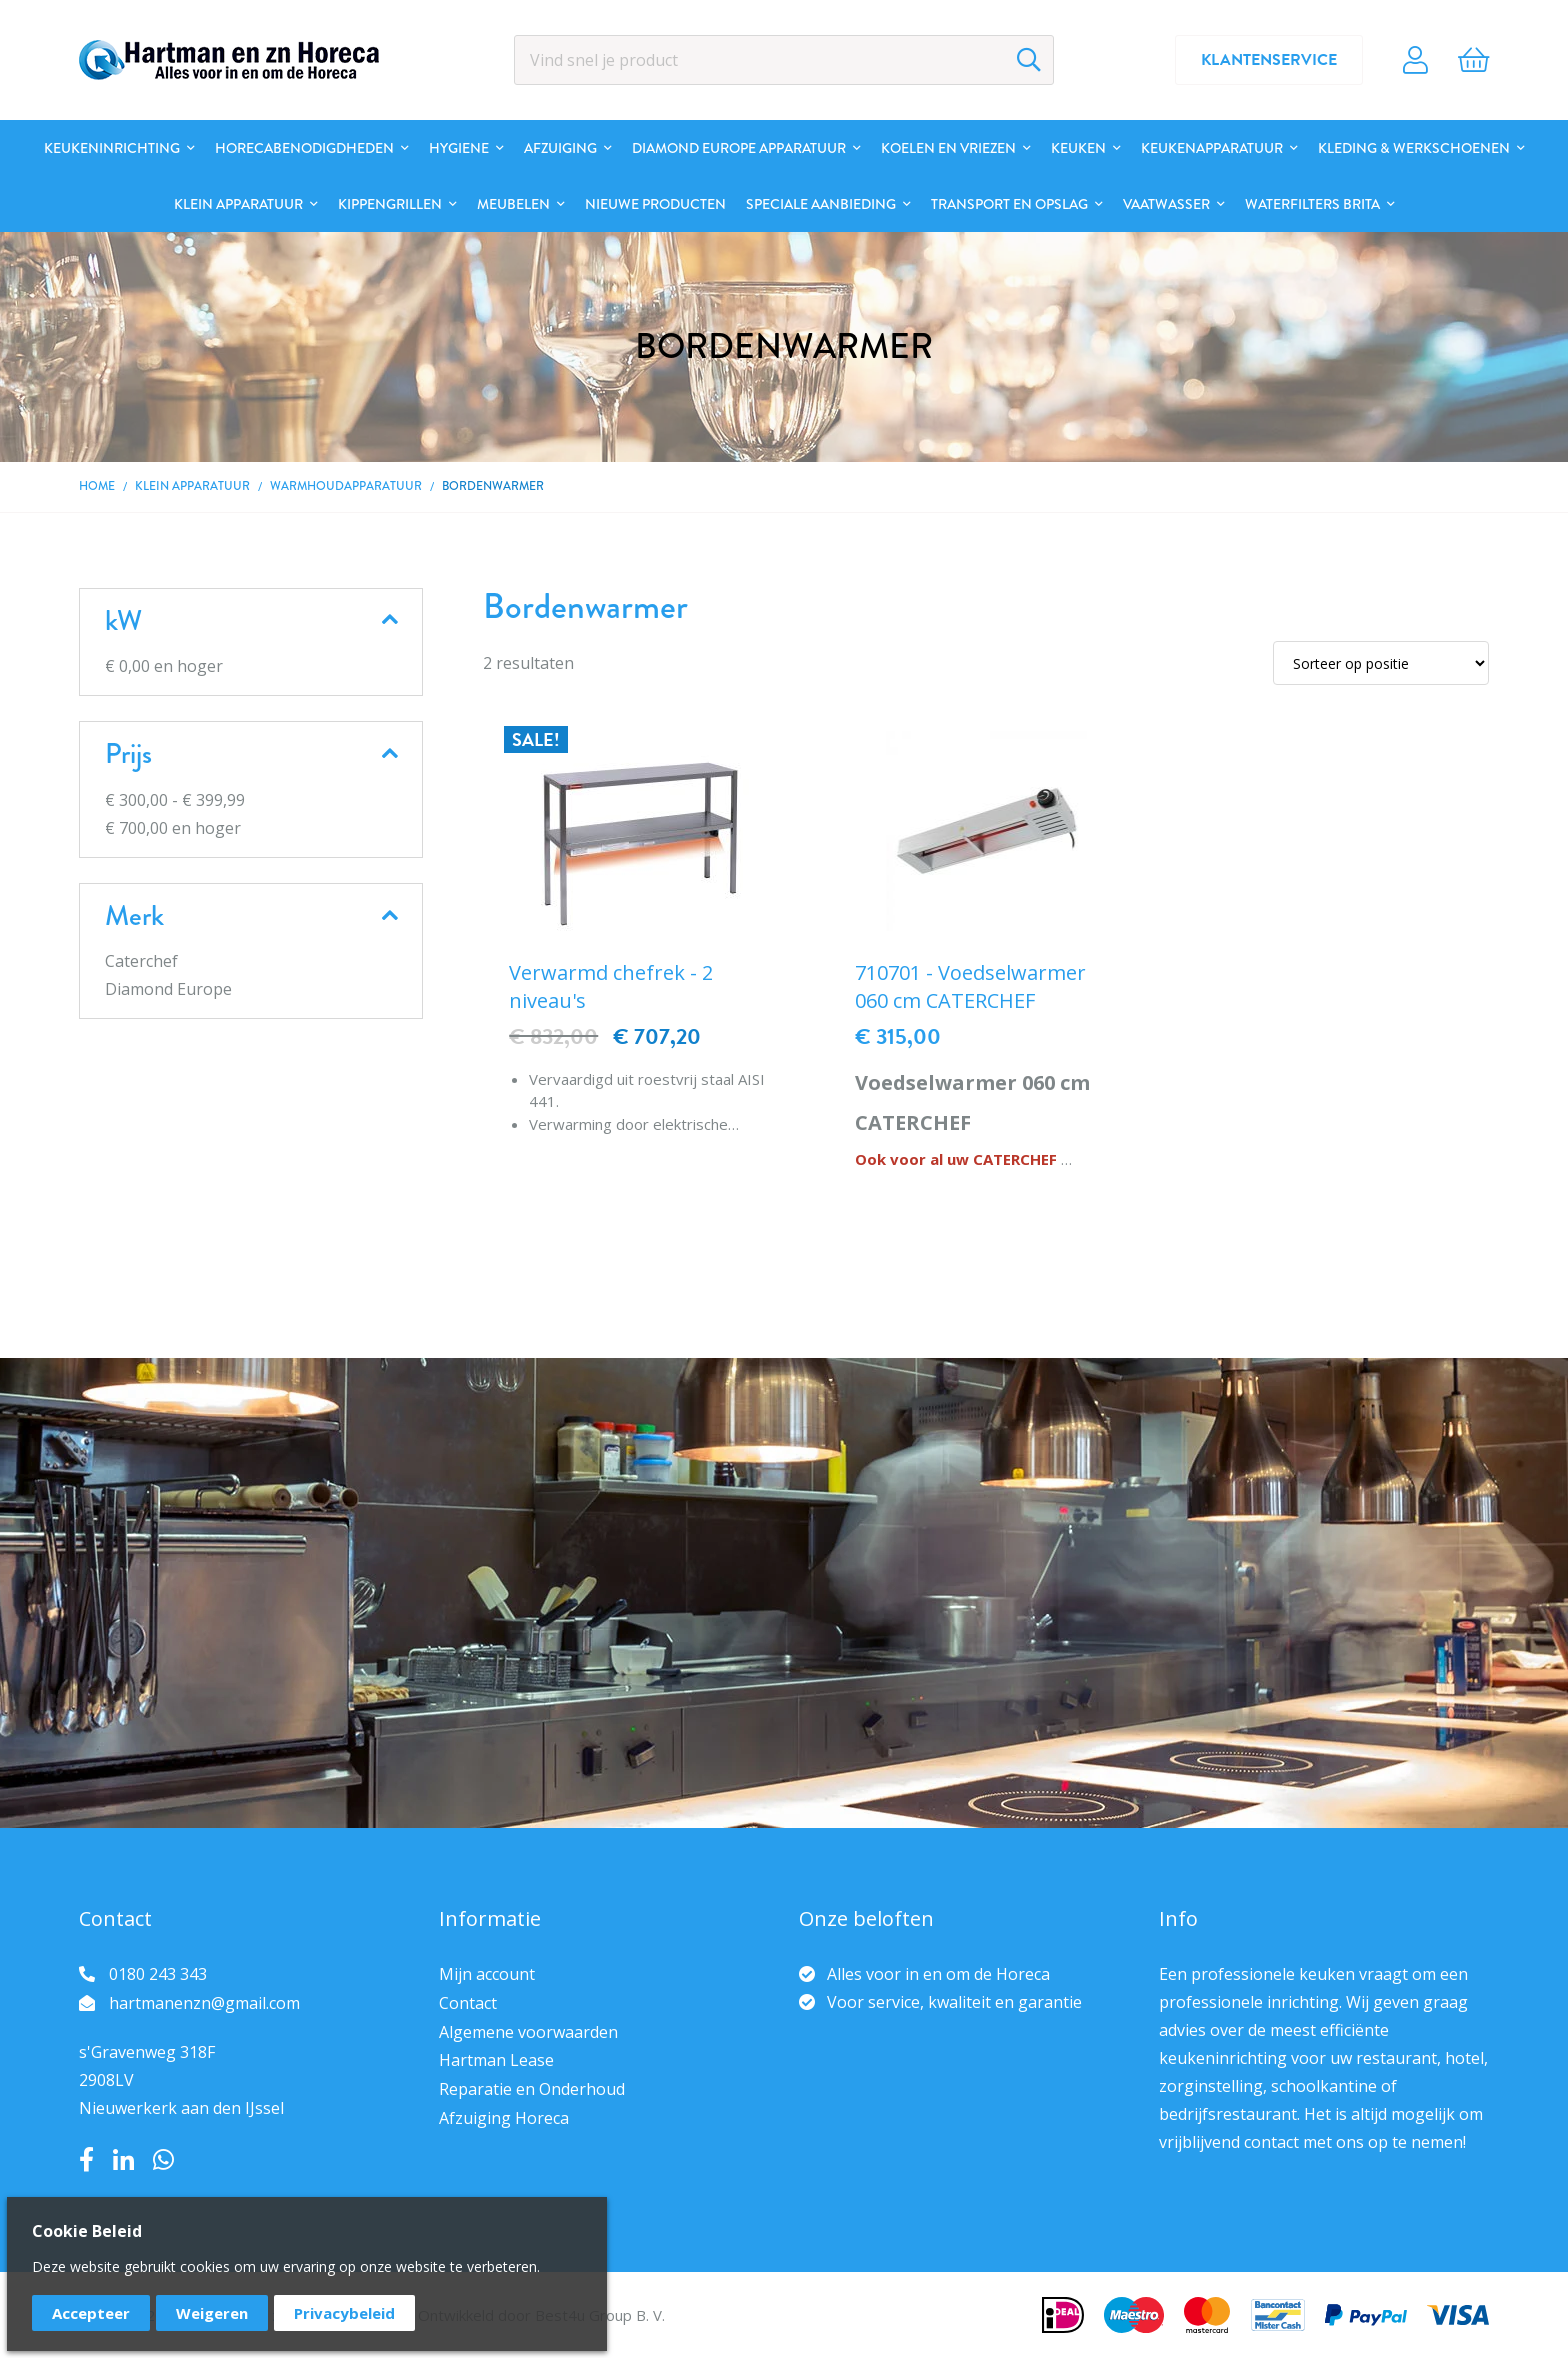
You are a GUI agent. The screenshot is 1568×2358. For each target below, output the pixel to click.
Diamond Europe (168, 989)
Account (1415, 60)
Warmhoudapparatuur (346, 486)
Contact (468, 2003)
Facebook (86, 2160)
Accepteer (91, 2313)
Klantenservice (1269, 60)
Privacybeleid (344, 2313)
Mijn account (487, 1974)
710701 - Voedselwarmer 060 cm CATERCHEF (970, 986)
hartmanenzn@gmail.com (204, 2003)
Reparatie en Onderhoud (532, 2089)
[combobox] (784, 60)
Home (97, 486)
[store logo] (229, 60)
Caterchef (141, 961)
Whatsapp (163, 2160)
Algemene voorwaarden (528, 2032)
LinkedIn (123, 2160)
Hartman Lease (496, 2060)
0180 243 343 (158, 1974)
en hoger (164, 666)
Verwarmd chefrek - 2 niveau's (611, 986)
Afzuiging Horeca (504, 2118)
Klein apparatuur (192, 486)
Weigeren (212, 2313)
